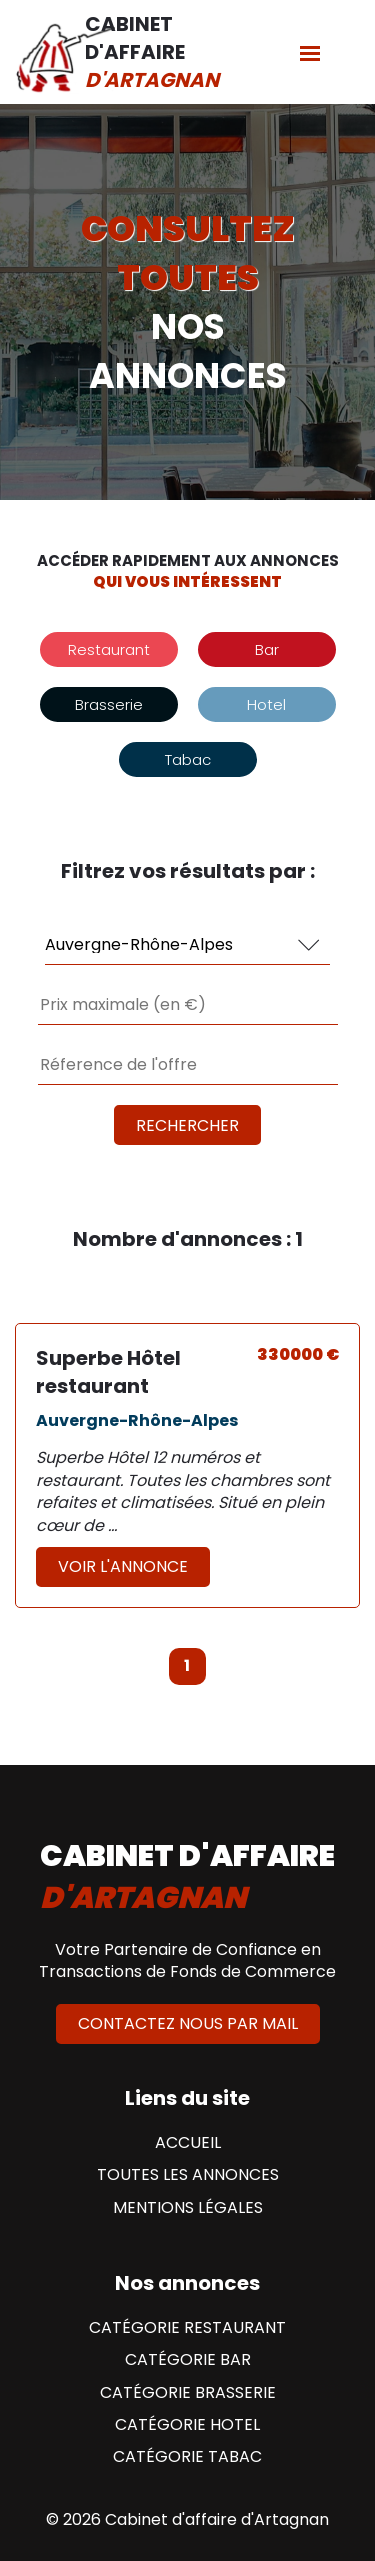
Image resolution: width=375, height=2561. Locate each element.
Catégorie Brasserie (188, 2393)
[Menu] (310, 52)
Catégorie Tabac (187, 2457)
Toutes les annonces (188, 2175)
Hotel (266, 704)
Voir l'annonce (123, 1566)
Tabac (188, 759)
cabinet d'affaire (187, 1877)
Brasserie (109, 704)
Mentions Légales (188, 2208)
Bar (267, 649)
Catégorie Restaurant (187, 2328)
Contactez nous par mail (188, 2023)
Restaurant (109, 649)
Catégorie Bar (188, 2360)
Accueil (188, 2143)
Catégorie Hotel (187, 2425)
